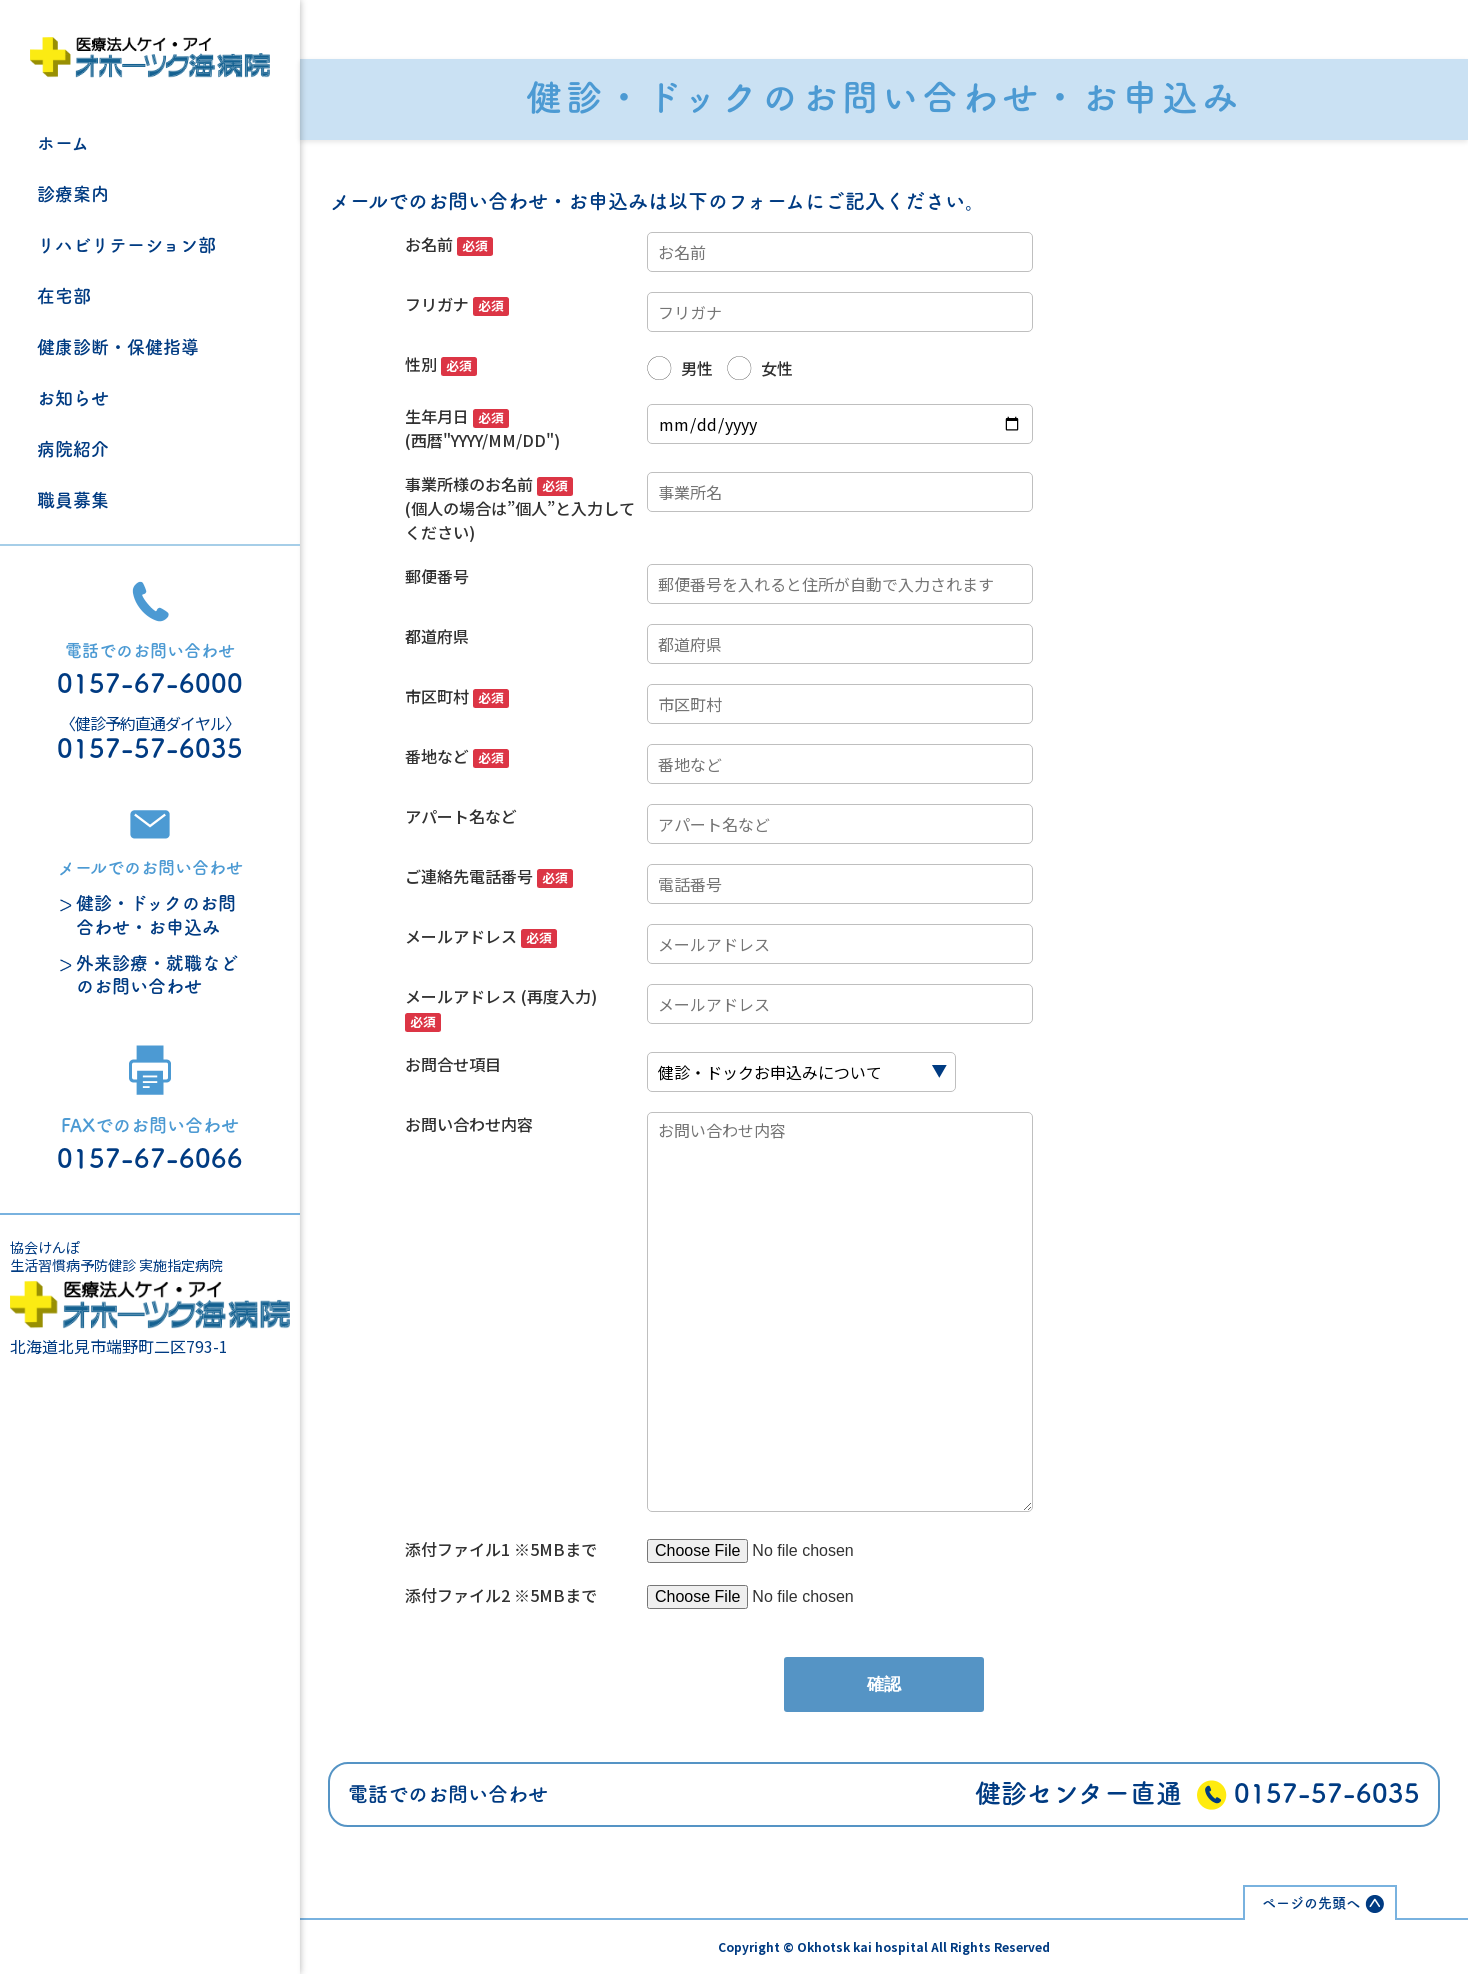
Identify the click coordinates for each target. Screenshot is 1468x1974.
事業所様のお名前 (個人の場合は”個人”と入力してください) (520, 508)
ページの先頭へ (1311, 1903)
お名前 (449, 244)
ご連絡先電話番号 (489, 876)
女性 (777, 368)
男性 (697, 368)
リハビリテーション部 (126, 245)
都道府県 (437, 636)
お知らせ (73, 398)
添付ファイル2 (459, 1595)
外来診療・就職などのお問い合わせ (157, 974)
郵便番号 (437, 576)
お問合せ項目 (453, 1064)
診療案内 (73, 194)
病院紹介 (73, 449)
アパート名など (461, 816)
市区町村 (457, 696)
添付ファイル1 (459, 1549)
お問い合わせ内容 (469, 1124)
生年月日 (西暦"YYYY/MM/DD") (482, 428)
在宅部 (64, 296)
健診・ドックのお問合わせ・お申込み (156, 914)
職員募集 (73, 500)
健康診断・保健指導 (118, 347)
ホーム (63, 143)
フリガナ (457, 304)
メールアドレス (481, 936)
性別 (441, 364)
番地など (457, 756)
